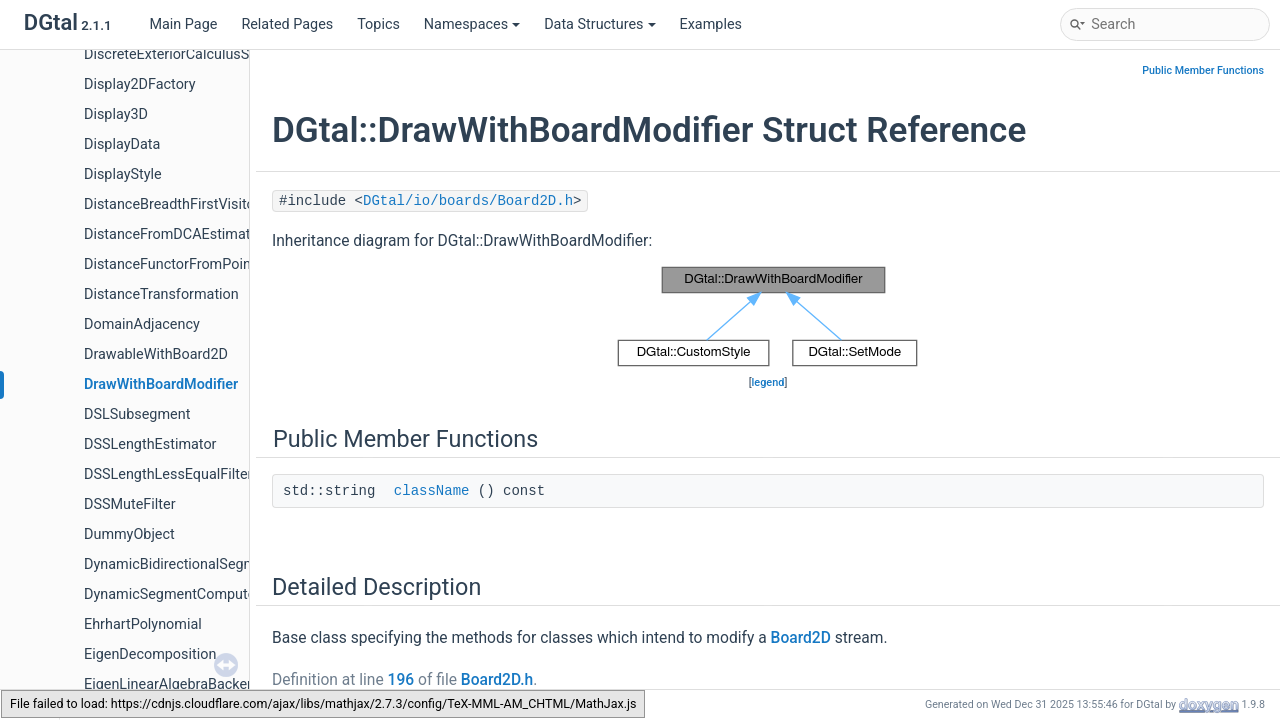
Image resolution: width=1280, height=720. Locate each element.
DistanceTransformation (161, 294)
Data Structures (599, 24)
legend (768, 382)
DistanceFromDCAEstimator (173, 234)
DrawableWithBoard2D (156, 354)
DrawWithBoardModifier (161, 384)
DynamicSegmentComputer (172, 594)
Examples (711, 24)
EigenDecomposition (150, 654)
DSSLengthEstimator (150, 444)
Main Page (183, 24)
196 (401, 680)
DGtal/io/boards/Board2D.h (468, 201)
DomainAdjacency (142, 324)
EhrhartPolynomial (143, 624)
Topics (378, 24)
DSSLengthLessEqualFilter (168, 474)
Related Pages (287, 24)
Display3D (116, 114)
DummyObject (129, 534)
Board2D (801, 638)
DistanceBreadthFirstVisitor (172, 204)
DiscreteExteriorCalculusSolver (182, 54)
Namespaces (472, 24)
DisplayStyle (123, 174)
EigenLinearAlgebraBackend (173, 684)
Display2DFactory (140, 84)
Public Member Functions (1203, 70)
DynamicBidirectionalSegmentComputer (212, 564)
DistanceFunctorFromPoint (170, 264)
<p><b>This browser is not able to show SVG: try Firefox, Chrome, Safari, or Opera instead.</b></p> (768, 317)
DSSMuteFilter (130, 504)
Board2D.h (497, 680)
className (432, 491)
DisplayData (122, 144)
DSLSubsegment (137, 414)
